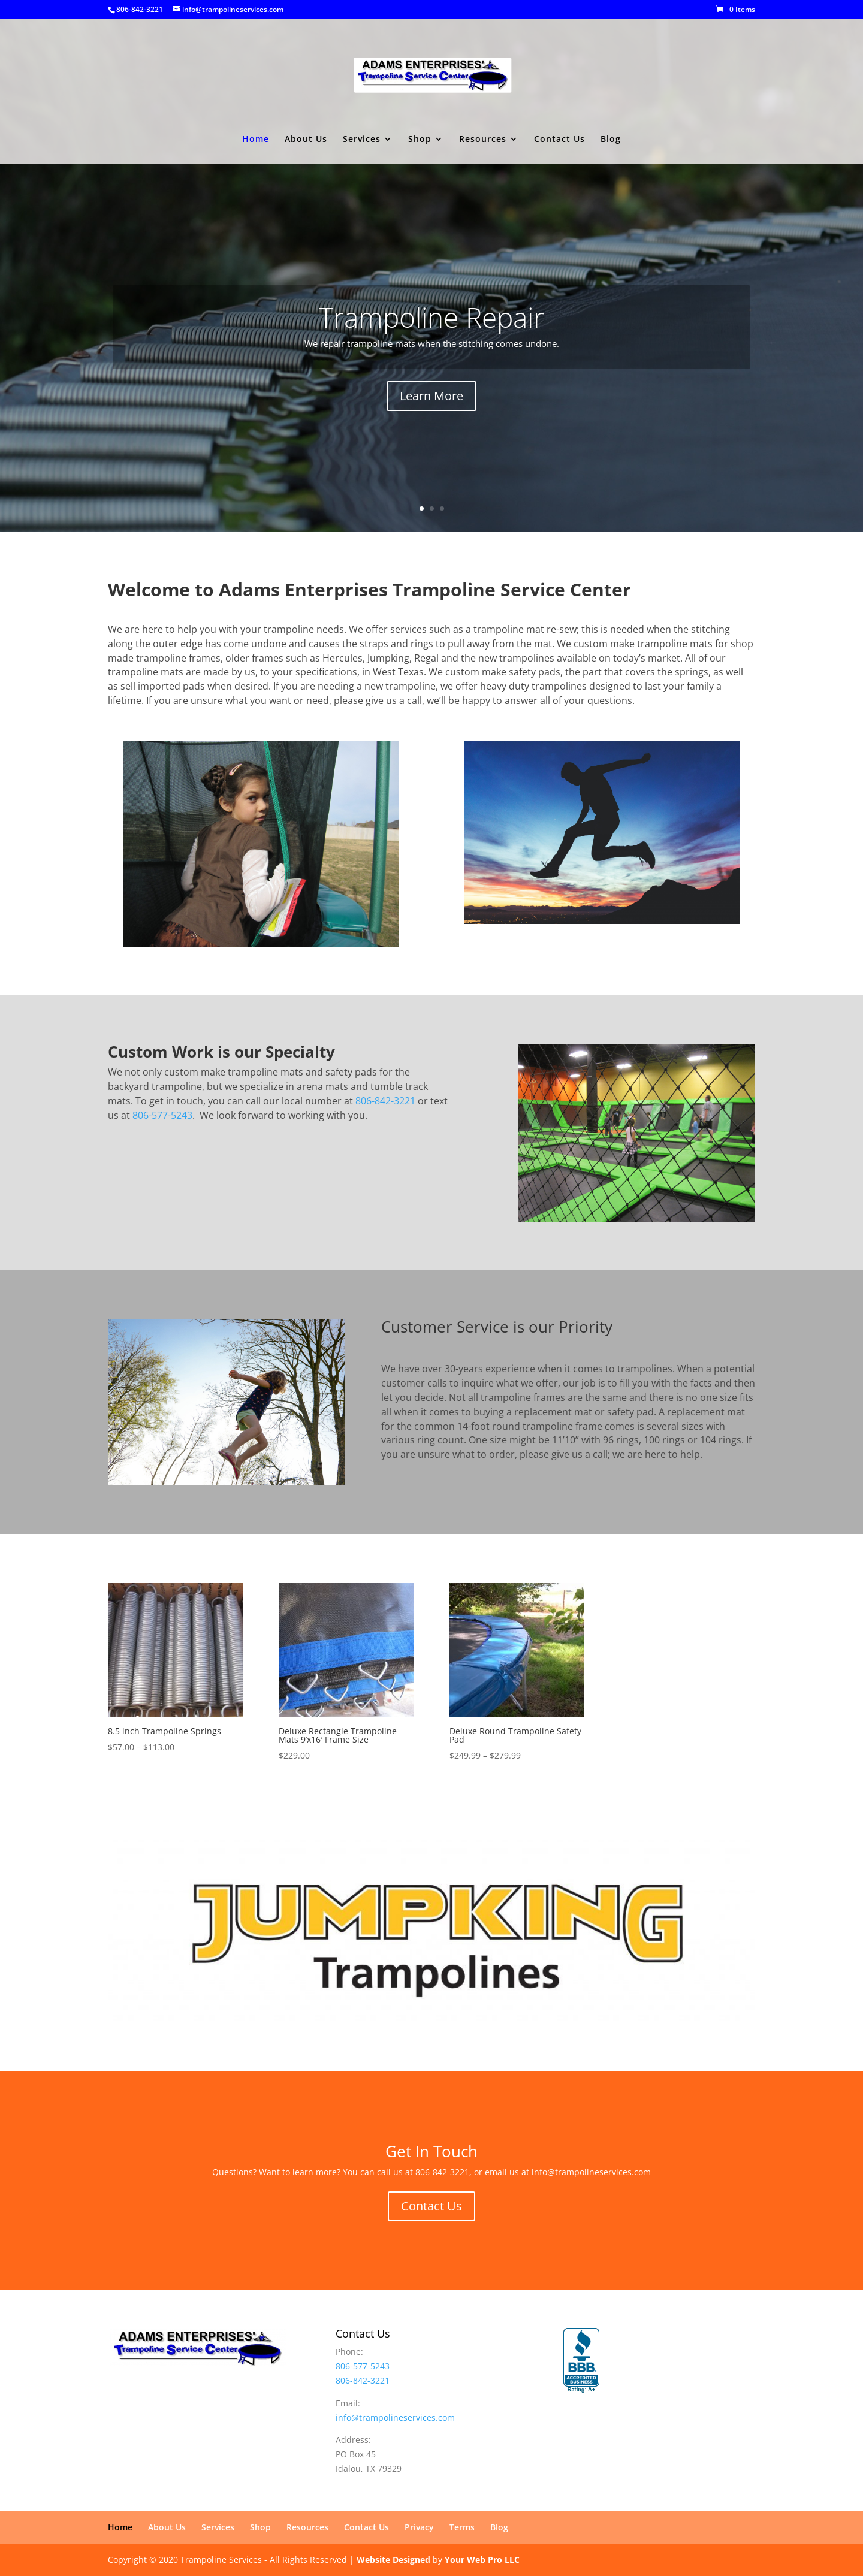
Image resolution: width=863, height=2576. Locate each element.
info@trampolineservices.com (395, 2417)
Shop (420, 139)
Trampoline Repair (431, 317)
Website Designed (393, 2559)
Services (362, 139)
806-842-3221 (139, 9)
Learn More (431, 396)
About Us (306, 139)
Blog (611, 139)
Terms (462, 2527)
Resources (482, 139)
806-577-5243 (162, 1115)
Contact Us (559, 139)
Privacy (419, 2527)
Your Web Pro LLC (482, 2559)
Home (255, 139)
